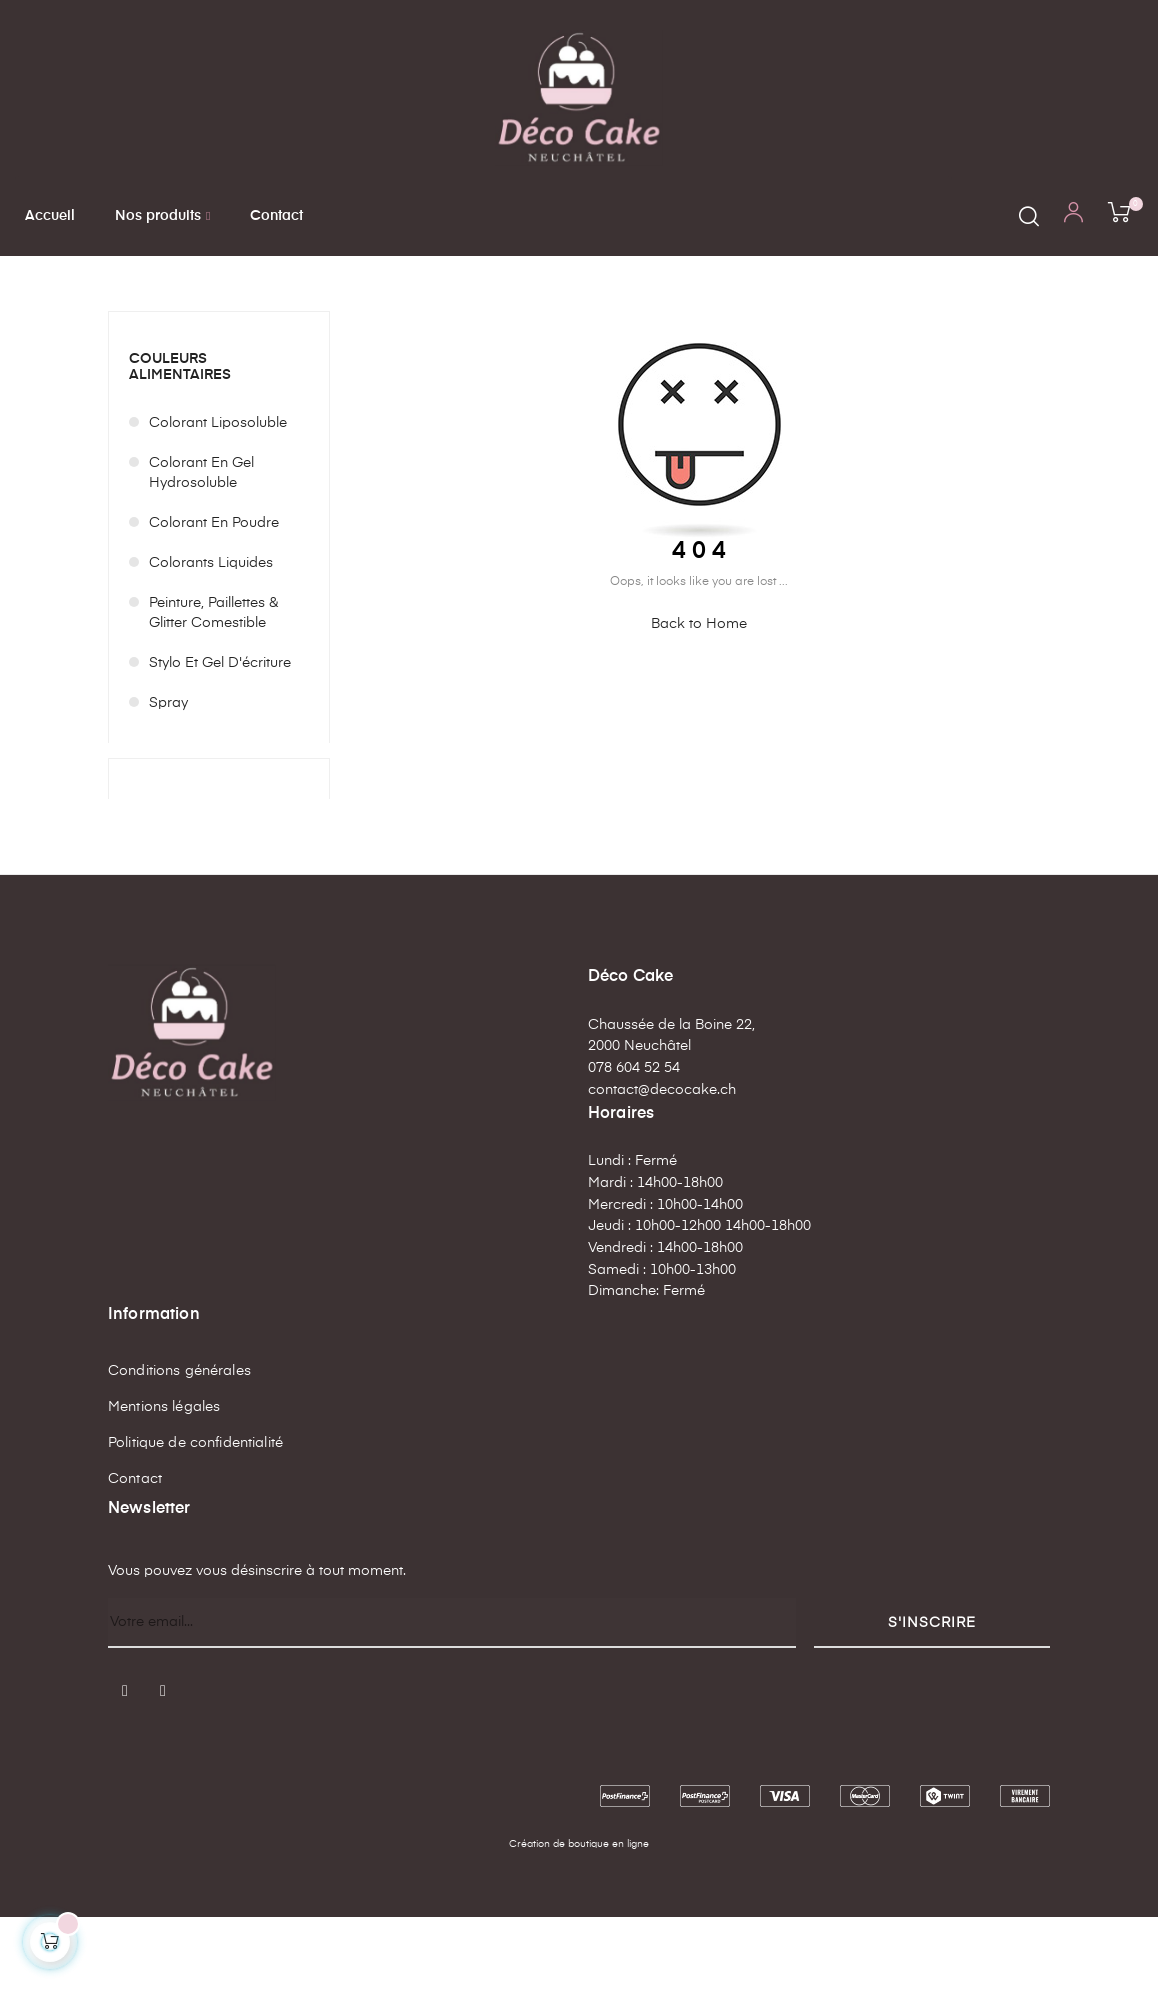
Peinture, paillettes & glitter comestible (213, 688)
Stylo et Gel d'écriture (220, 738)
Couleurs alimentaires (180, 441)
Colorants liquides (211, 638)
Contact (135, 1554)
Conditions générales (179, 1446)
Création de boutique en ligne (579, 1919)
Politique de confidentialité (195, 1518)
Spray (168, 778)
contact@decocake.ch (662, 1165)
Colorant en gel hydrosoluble (201, 548)
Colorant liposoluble (218, 498)
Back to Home (699, 699)
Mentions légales (164, 1482)
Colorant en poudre (214, 598)
